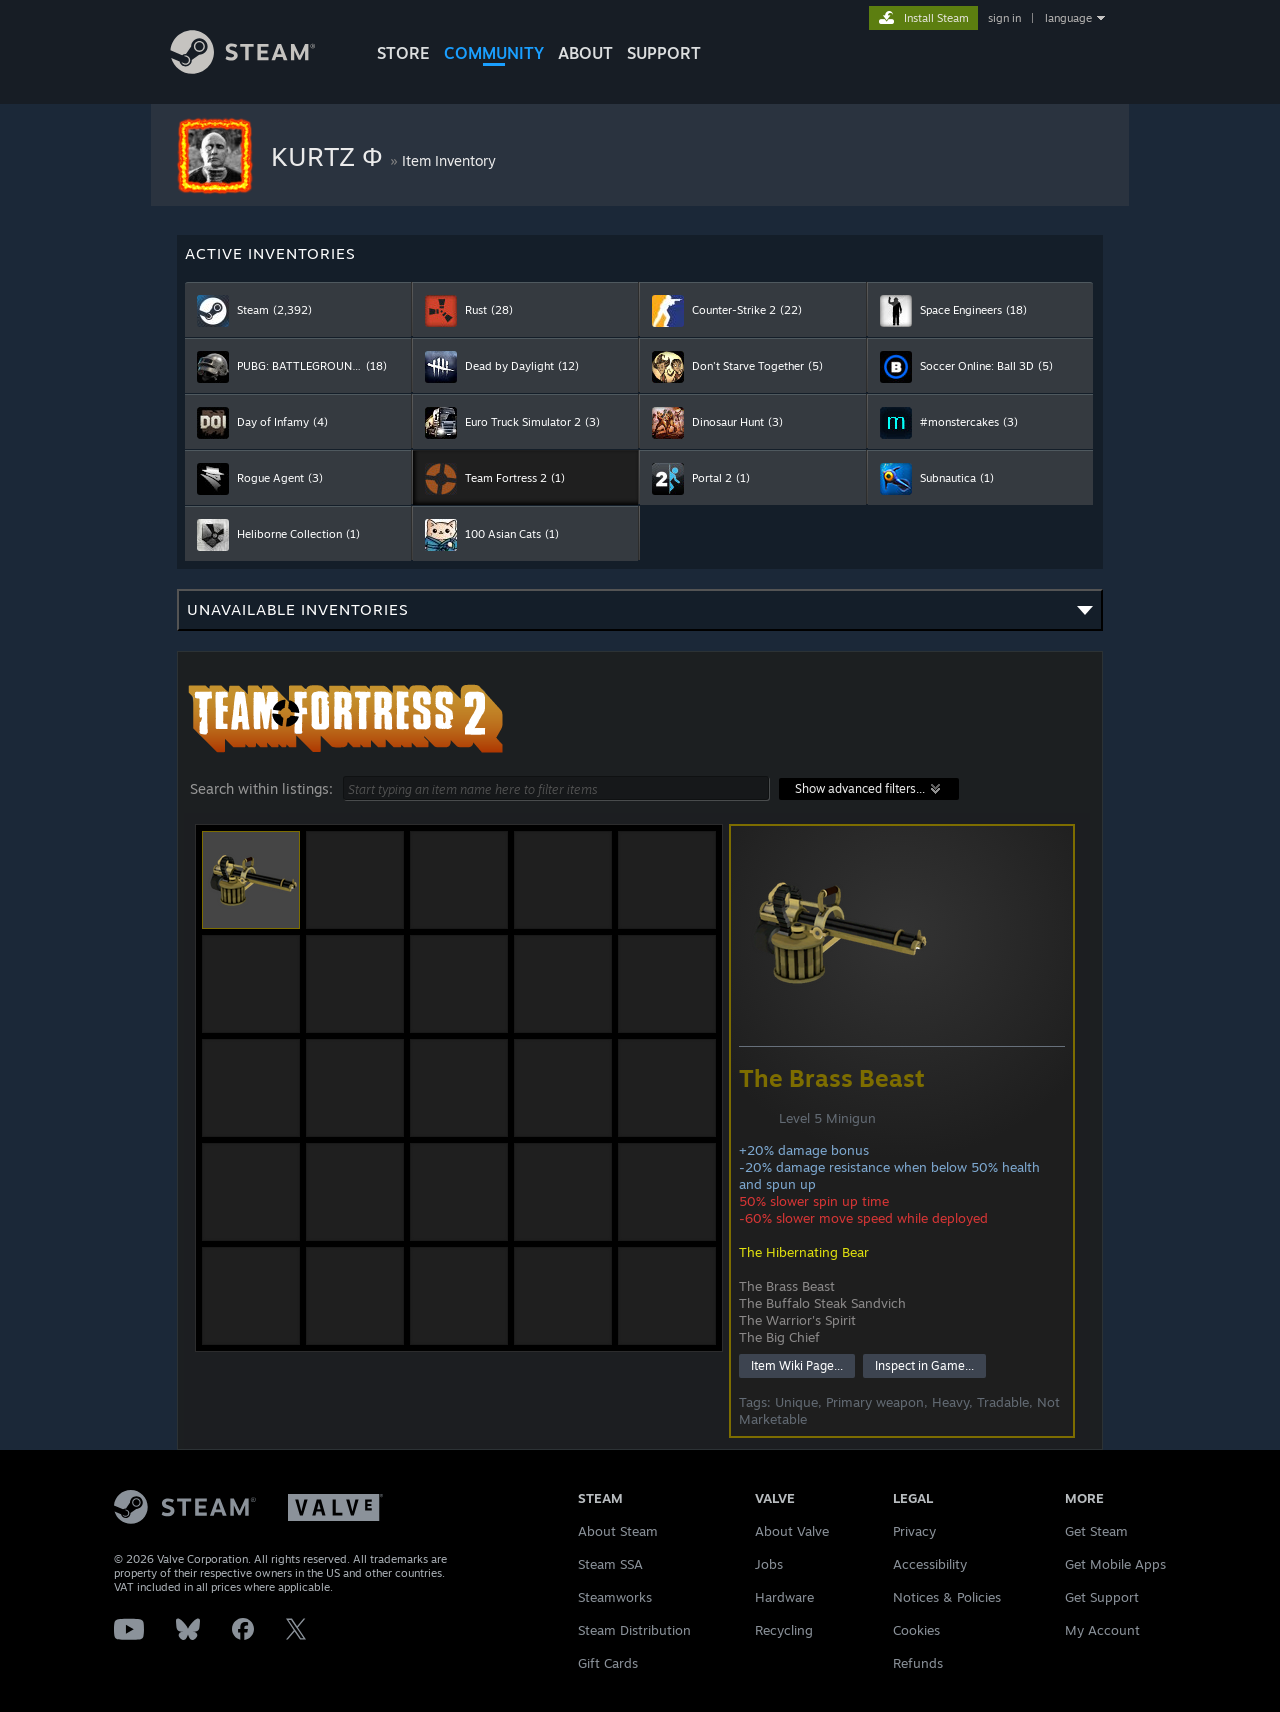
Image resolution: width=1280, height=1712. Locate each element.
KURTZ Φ (330, 156)
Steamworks (615, 1597)
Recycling (784, 1630)
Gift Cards (608, 1663)
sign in (1004, 18)
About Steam (618, 1531)
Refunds (918, 1663)
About (585, 53)
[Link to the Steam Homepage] (258, 68)
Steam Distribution (634, 1630)
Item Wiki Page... (797, 1365)
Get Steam (1096, 1531)
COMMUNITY (494, 53)
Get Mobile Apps (1115, 1564)
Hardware (784, 1597)
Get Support (1102, 1597)
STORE (403, 53)
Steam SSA (610, 1564)
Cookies (916, 1630)
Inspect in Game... (924, 1365)
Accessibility (930, 1564)
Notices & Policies (947, 1597)
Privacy (914, 1531)
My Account (1102, 1630)
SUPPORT (664, 53)
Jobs (769, 1564)
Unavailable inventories (640, 615)
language (1068, 18)
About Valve (792, 1531)
